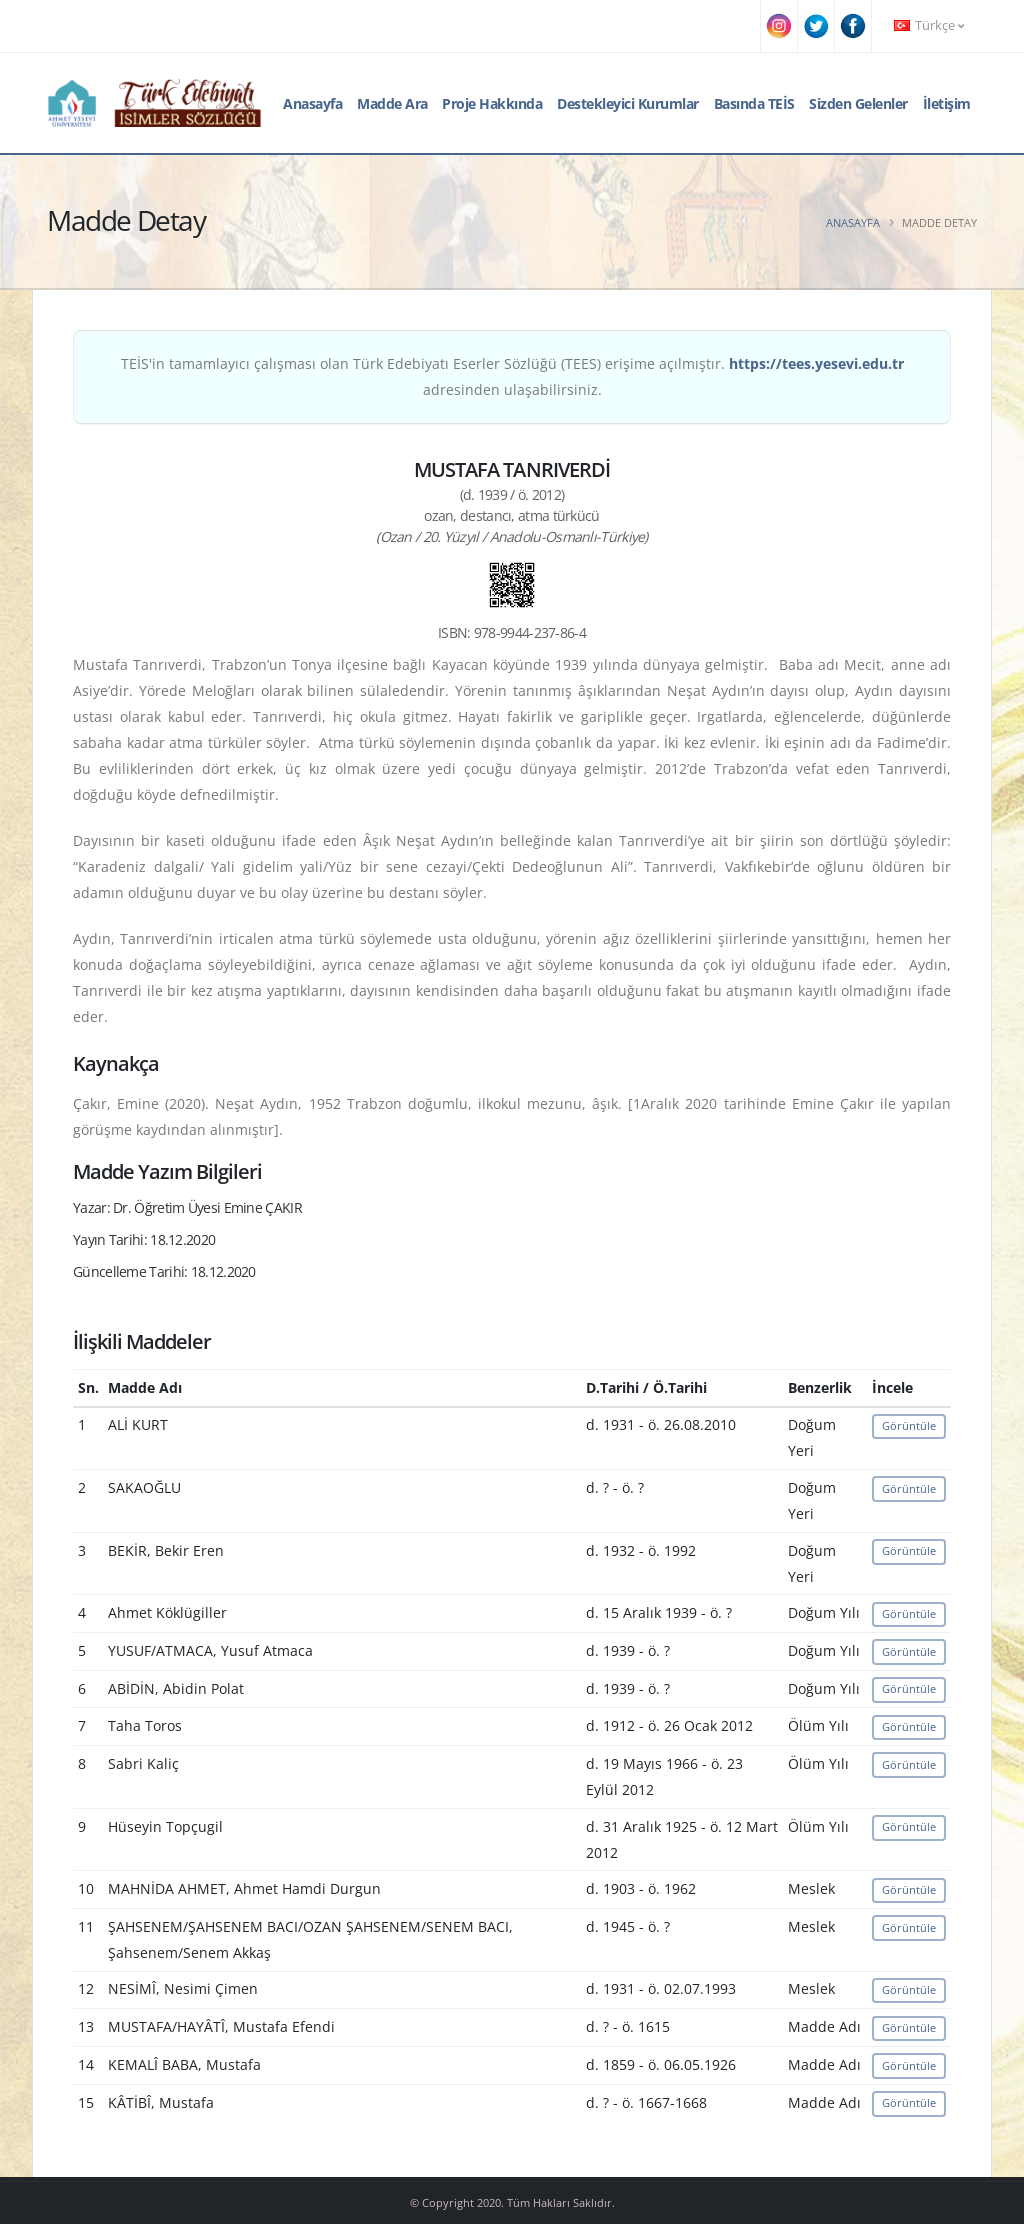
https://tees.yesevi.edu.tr (816, 363)
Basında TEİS (754, 103)
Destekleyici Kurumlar (628, 103)
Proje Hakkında (492, 103)
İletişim (947, 103)
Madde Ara (392, 103)
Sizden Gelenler (858, 103)
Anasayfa (312, 103)
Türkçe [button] (929, 25)
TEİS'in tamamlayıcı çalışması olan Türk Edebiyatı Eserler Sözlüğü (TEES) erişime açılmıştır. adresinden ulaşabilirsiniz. (512, 376)
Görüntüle (909, 1425)
